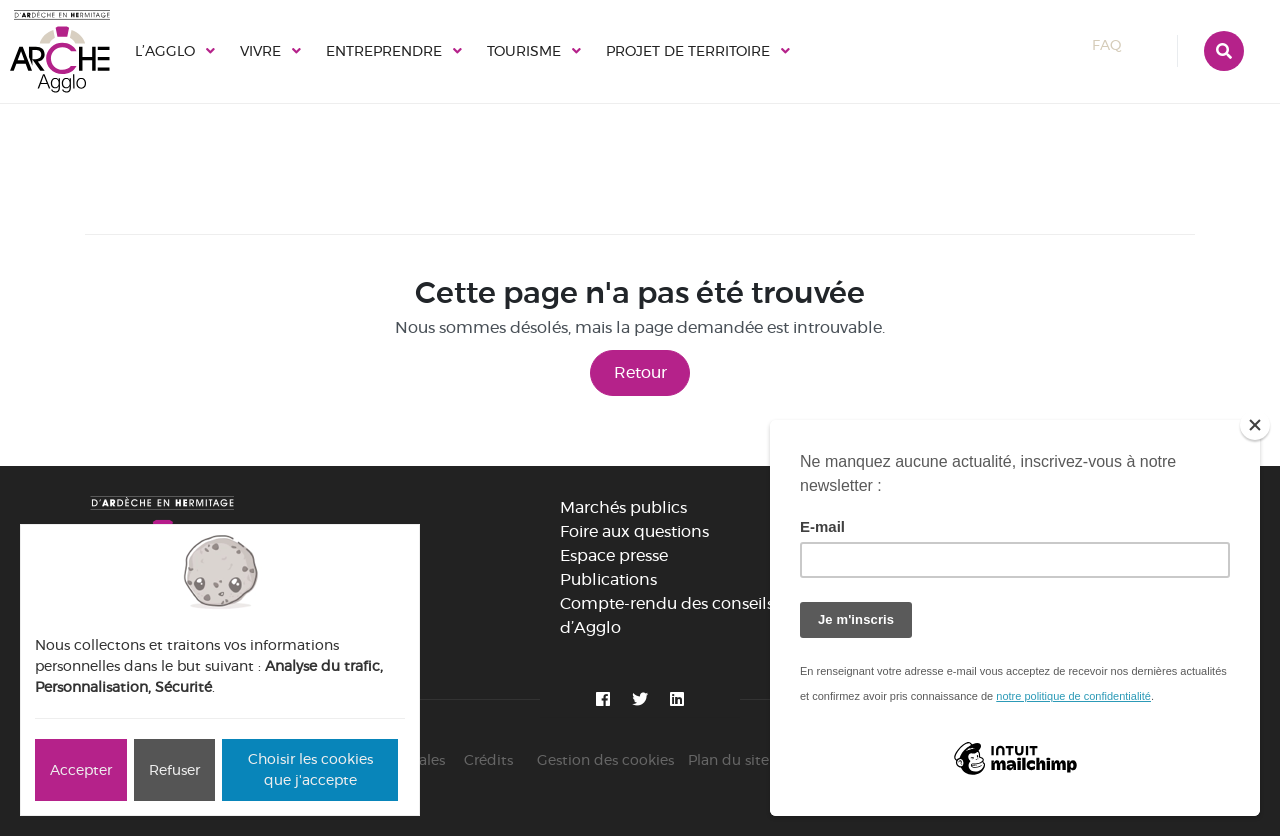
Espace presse (614, 555)
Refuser (174, 770)
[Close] (1255, 425)
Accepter (81, 770)
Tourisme (524, 51)
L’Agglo (165, 51)
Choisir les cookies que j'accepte (310, 769)
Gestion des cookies (605, 760)
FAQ (1125, 45)
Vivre (260, 51)
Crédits (488, 760)
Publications (608, 579)
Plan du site (728, 760)
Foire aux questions (634, 531)
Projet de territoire (688, 51)
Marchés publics (623, 507)
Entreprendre (384, 51)
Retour (640, 372)
